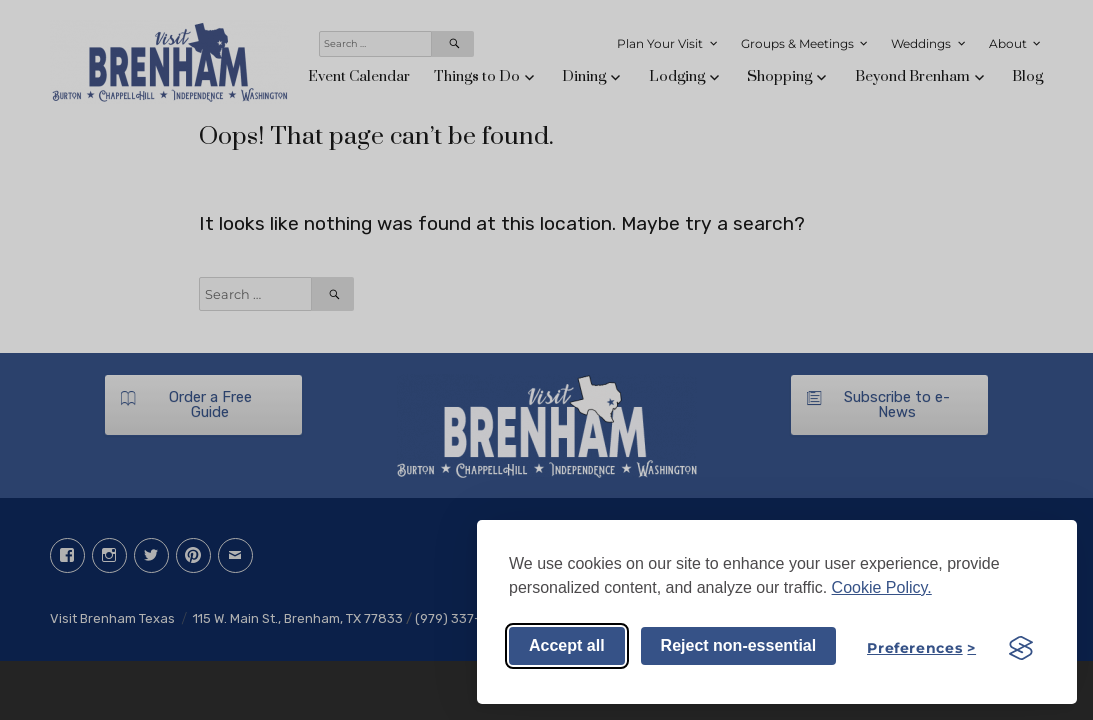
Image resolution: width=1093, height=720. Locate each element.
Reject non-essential (739, 645)
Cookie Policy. (882, 587)
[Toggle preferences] (921, 648)
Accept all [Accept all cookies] (567, 645)
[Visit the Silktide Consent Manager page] (1021, 648)
